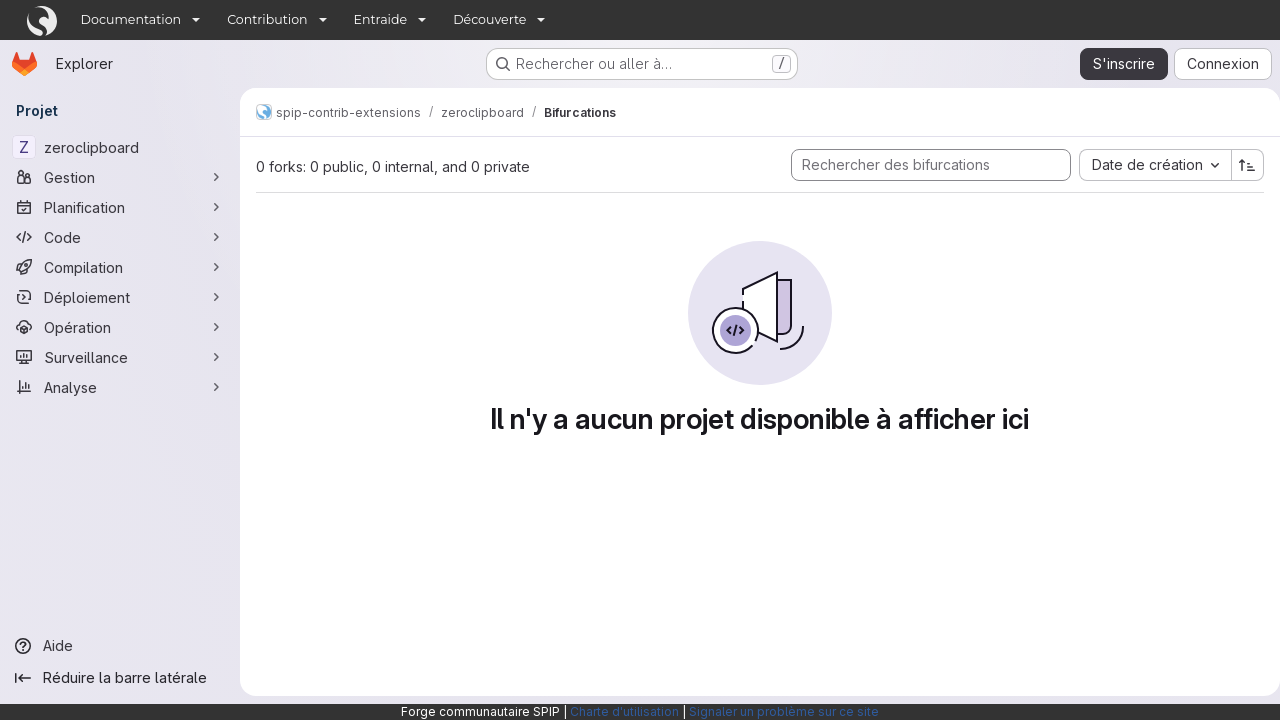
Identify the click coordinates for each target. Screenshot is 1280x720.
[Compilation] (120, 267)
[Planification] (120, 207)
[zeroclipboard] (120, 147)
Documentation (131, 19)
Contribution (267, 19)
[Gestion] (120, 177)
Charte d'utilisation (624, 711)
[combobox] (1147, 165)
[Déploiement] (120, 297)
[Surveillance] (120, 357)
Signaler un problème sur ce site (784, 711)
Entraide (381, 19)
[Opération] (120, 327)
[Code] (120, 237)
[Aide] (120, 646)
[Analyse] (120, 387)
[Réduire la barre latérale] (120, 678)
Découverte (489, 19)
